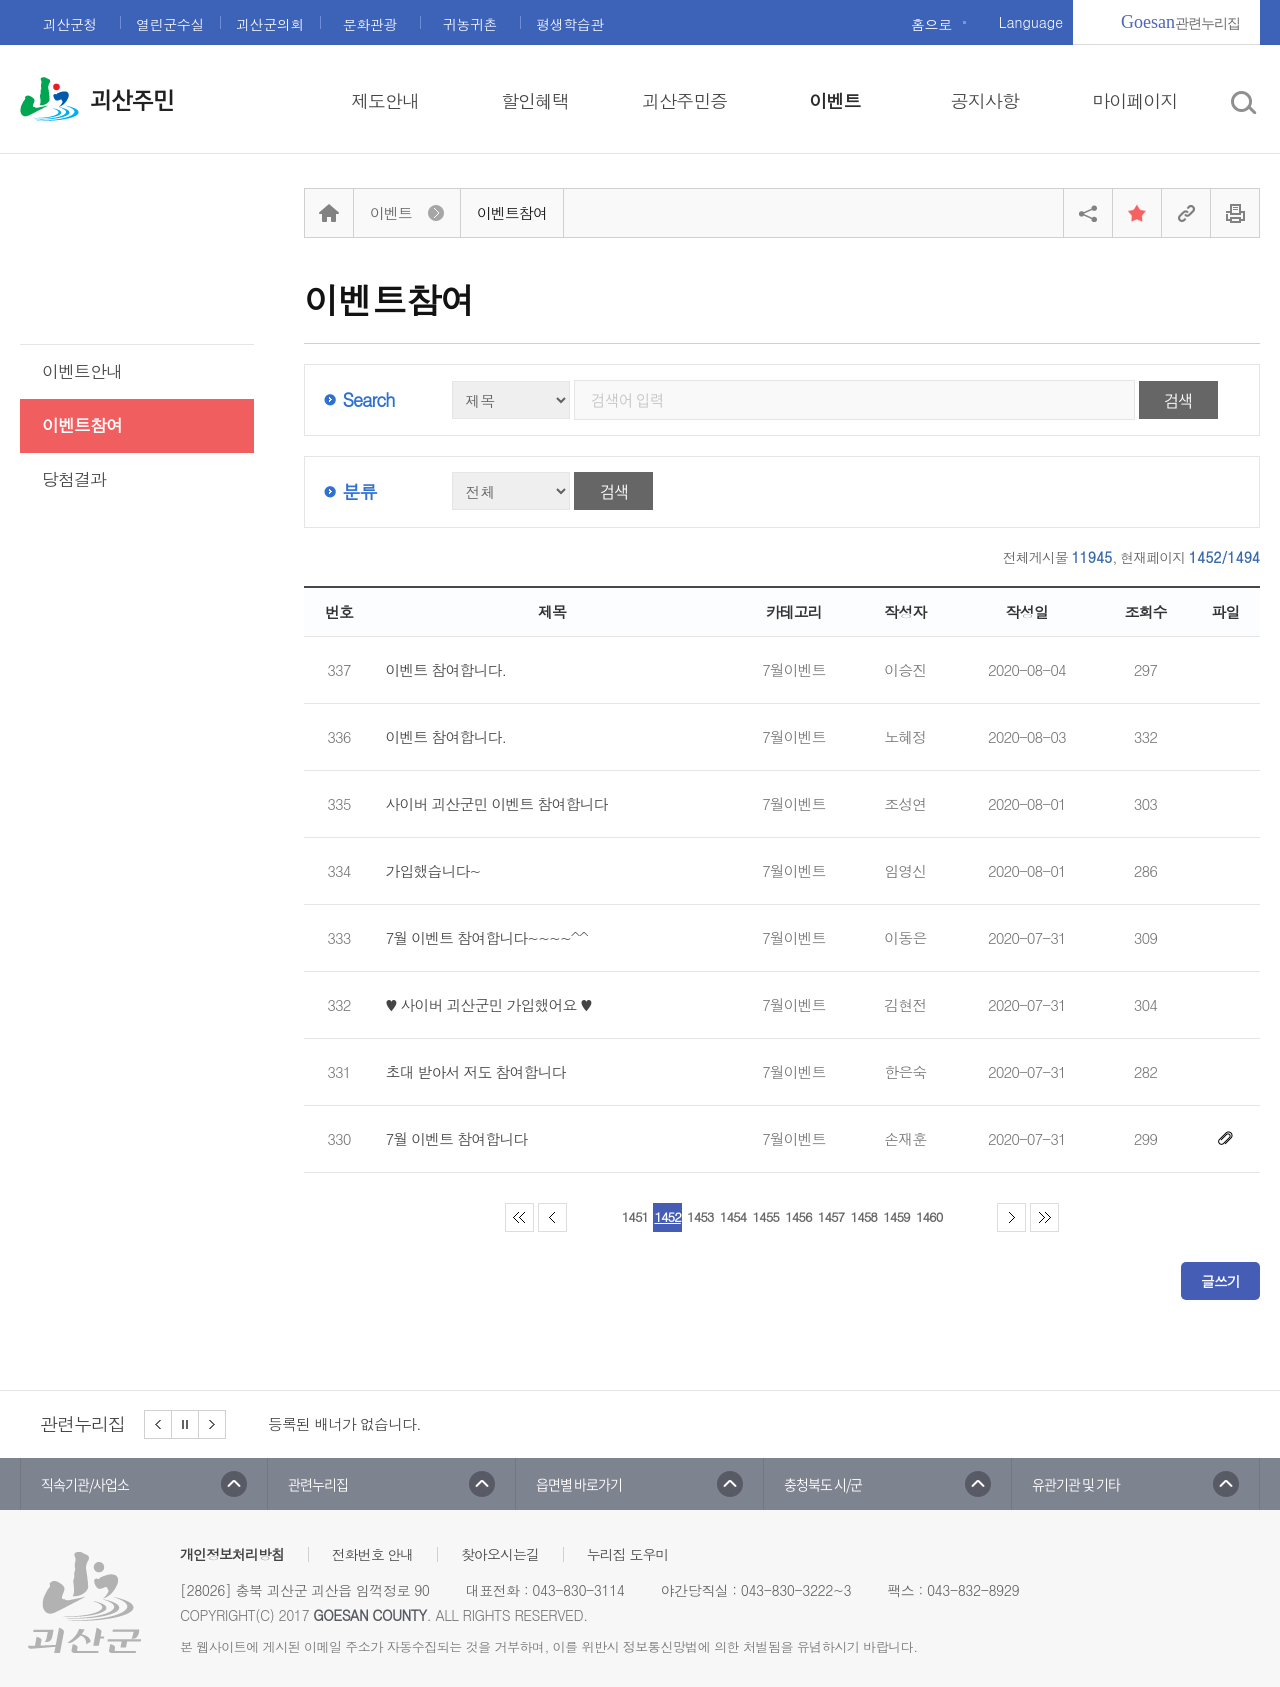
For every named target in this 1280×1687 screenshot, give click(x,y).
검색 (1178, 400)
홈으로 (931, 24)
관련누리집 (1180, 22)
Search (368, 399)
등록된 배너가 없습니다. (344, 1423)
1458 (864, 1216)
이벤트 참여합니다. (446, 670)
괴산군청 (70, 24)
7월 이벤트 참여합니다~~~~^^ (487, 938)
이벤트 (834, 100)
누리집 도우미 (628, 1554)
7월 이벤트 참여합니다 (457, 1139)
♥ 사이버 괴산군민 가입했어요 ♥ (489, 1005)
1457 (831, 1216)
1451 (635, 1216)
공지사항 (985, 100)
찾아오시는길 (500, 1554)
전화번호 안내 (373, 1554)
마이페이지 (1134, 100)
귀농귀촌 (470, 24)
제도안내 (385, 100)
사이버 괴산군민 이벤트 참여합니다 (497, 804)
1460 (929, 1216)
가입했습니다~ (433, 871)
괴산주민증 (684, 100)
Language (1031, 22)
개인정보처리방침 (232, 1554)
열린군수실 (170, 24)
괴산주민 (132, 101)
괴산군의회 (270, 24)
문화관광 (370, 24)
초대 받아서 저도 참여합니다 (476, 1072)
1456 (798, 1216)
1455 (765, 1216)
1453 (700, 1216)
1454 (733, 1216)
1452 (667, 1216)
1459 (896, 1216)
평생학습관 (570, 24)
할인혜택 (535, 100)
